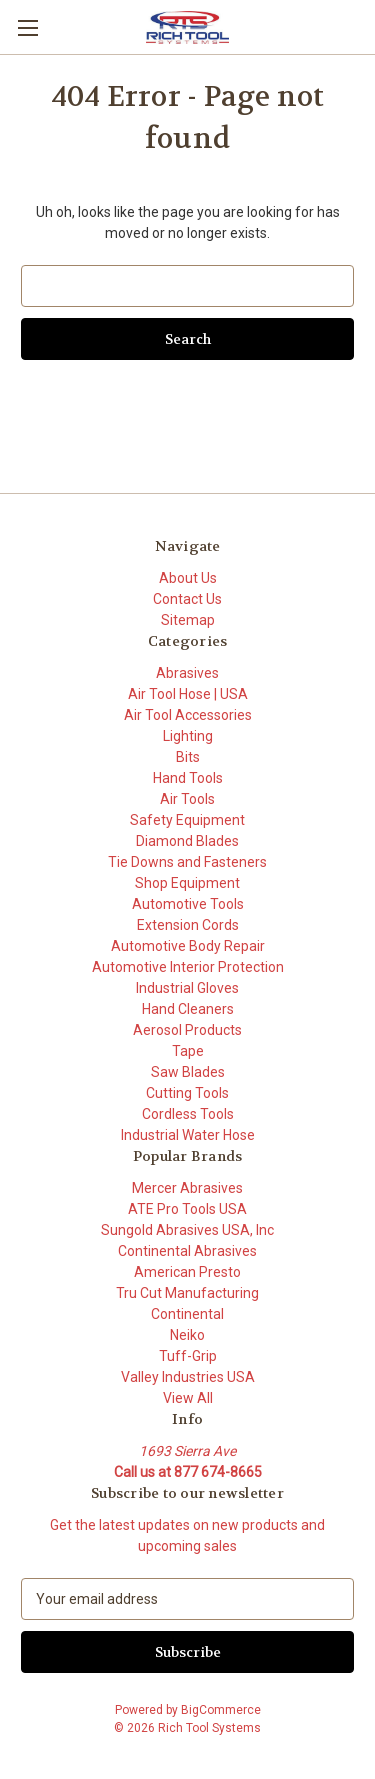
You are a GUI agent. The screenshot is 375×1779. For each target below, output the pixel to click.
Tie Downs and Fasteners (187, 862)
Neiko (187, 1335)
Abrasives (187, 673)
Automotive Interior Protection (188, 967)
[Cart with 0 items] (364, 26)
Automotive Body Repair (188, 946)
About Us (188, 578)
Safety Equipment (187, 820)
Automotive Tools (188, 904)
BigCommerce (221, 1710)
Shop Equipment (187, 883)
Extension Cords (188, 925)
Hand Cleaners (188, 1009)
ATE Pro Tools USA (187, 1209)
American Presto (187, 1272)
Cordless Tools (188, 1114)
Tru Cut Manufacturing (187, 1293)
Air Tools (187, 799)
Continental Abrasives (187, 1251)
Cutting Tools (187, 1093)
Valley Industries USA (188, 1377)
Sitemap (188, 620)
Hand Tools (188, 778)
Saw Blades (188, 1072)
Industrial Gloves (187, 988)
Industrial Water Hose (188, 1135)
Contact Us (187, 599)
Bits (188, 757)
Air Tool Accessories (188, 715)
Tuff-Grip (188, 1356)
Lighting (188, 736)
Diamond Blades (187, 841)
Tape (188, 1051)
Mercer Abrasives (187, 1188)
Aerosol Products (187, 1030)
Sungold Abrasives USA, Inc (187, 1230)
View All (188, 1398)
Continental (187, 1314)
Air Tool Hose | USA (188, 694)
